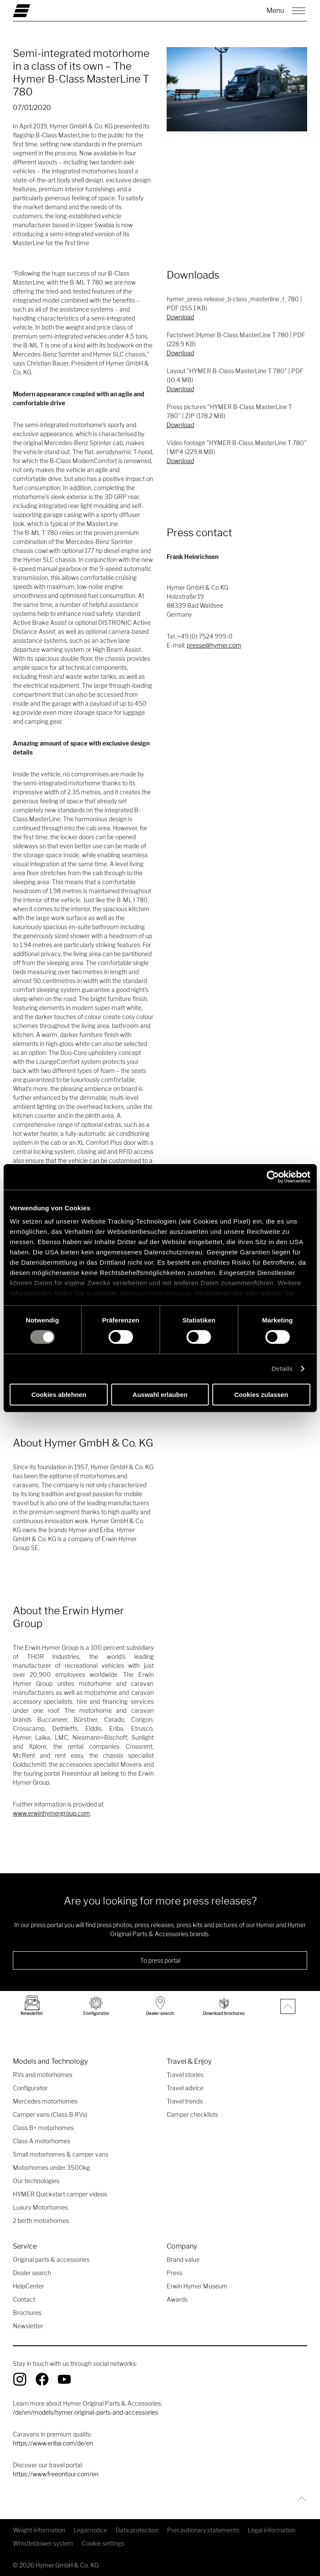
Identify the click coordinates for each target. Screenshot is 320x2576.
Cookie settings (103, 2543)
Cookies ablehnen (58, 1394)
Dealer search (32, 2272)
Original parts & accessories (51, 2259)
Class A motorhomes (41, 2141)
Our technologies (36, 2180)
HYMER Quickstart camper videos (60, 2194)
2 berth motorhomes (41, 2220)
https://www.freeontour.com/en (56, 2474)
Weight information (39, 2530)
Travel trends (185, 2101)
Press (174, 2272)
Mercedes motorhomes (45, 2101)
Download (180, 317)
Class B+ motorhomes (43, 2127)
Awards (177, 2299)
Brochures (27, 2312)
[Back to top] (299, 2498)
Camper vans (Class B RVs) (50, 2114)
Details (282, 1368)
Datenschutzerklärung (155, 1293)
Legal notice (90, 2530)
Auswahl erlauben (159, 1394)
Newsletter (28, 2325)
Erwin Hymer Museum (197, 2286)
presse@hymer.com (214, 645)
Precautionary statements (203, 2530)
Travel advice (185, 2088)
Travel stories (185, 2074)
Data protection (137, 2530)
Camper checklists (192, 2114)
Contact (24, 2299)
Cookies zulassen (261, 1394)
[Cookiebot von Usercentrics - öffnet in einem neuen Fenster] (272, 1176)
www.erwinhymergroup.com (51, 1813)
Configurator (30, 2088)
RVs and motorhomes (42, 2074)
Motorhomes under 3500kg (51, 2167)
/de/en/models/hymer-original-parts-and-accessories (85, 2412)
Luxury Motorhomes (40, 2207)
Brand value (183, 2259)
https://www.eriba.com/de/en (53, 2443)
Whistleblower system (43, 2543)
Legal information (272, 2530)
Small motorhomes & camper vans (60, 2154)
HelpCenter (28, 2286)
